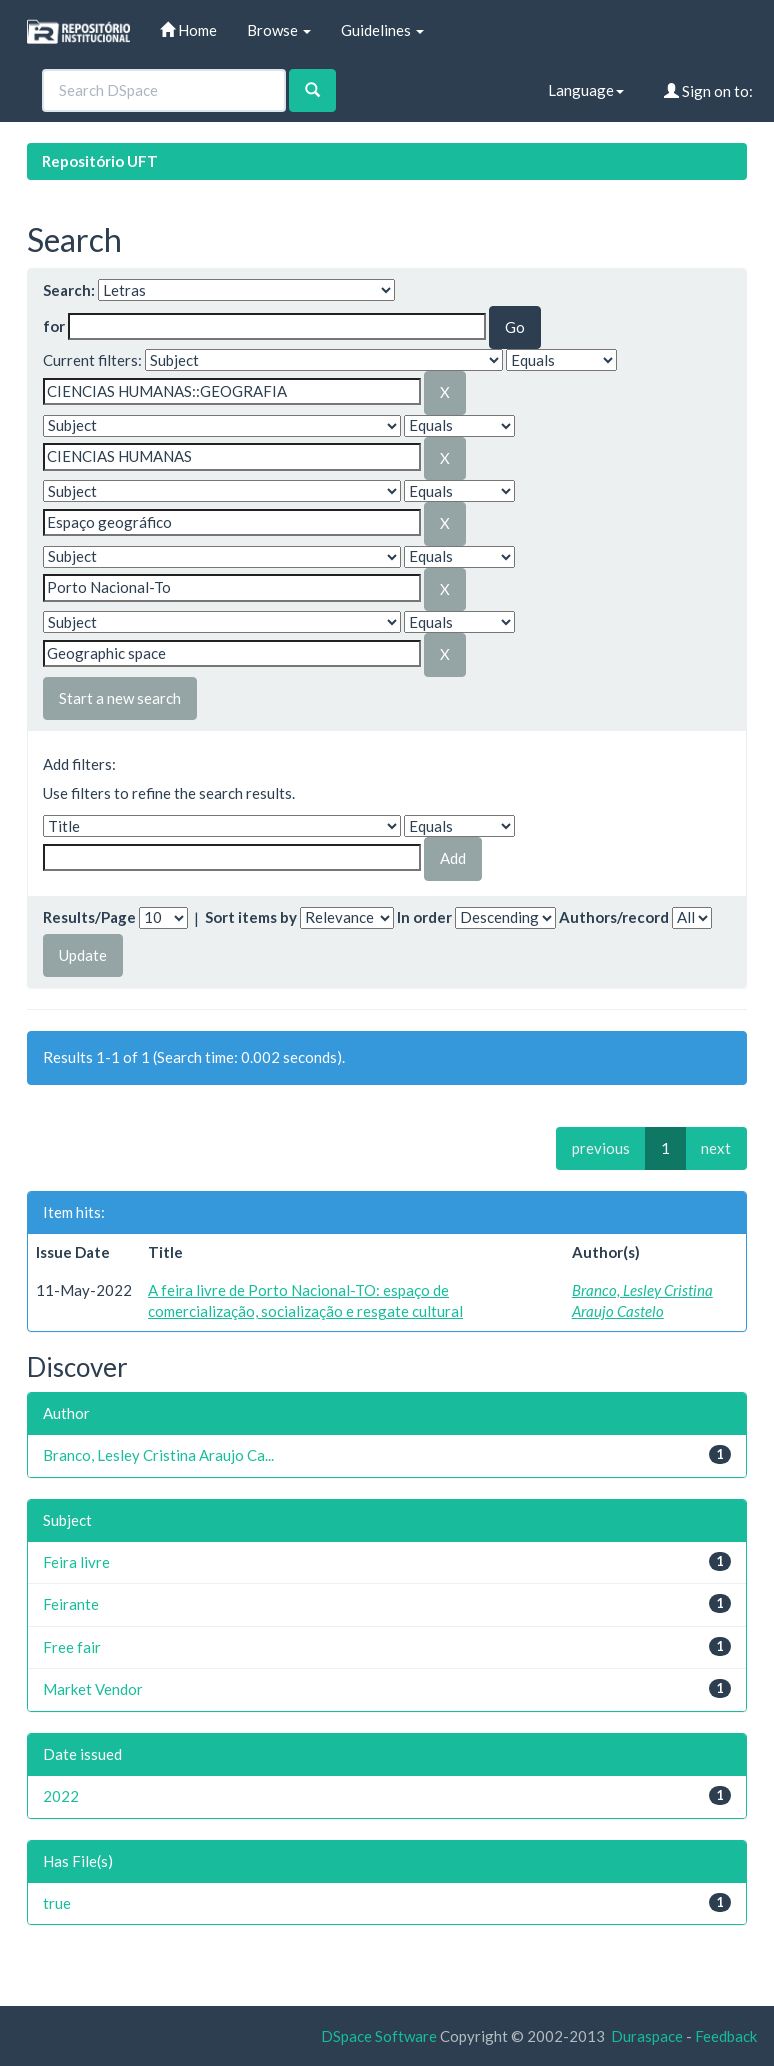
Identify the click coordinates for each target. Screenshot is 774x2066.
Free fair (72, 1647)
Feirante (71, 1604)
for (54, 326)
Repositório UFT (100, 161)
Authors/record (614, 917)
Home (188, 30)
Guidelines (382, 30)
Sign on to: (708, 91)
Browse (279, 30)
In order (424, 917)
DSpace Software (379, 2036)
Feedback (726, 2036)
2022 (61, 1796)
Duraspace (647, 2036)
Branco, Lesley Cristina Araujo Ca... (158, 1455)
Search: (69, 290)
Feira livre (76, 1562)
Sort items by (251, 917)
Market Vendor (93, 1689)
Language (586, 90)
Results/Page (89, 917)
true (57, 1903)
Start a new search (120, 698)
